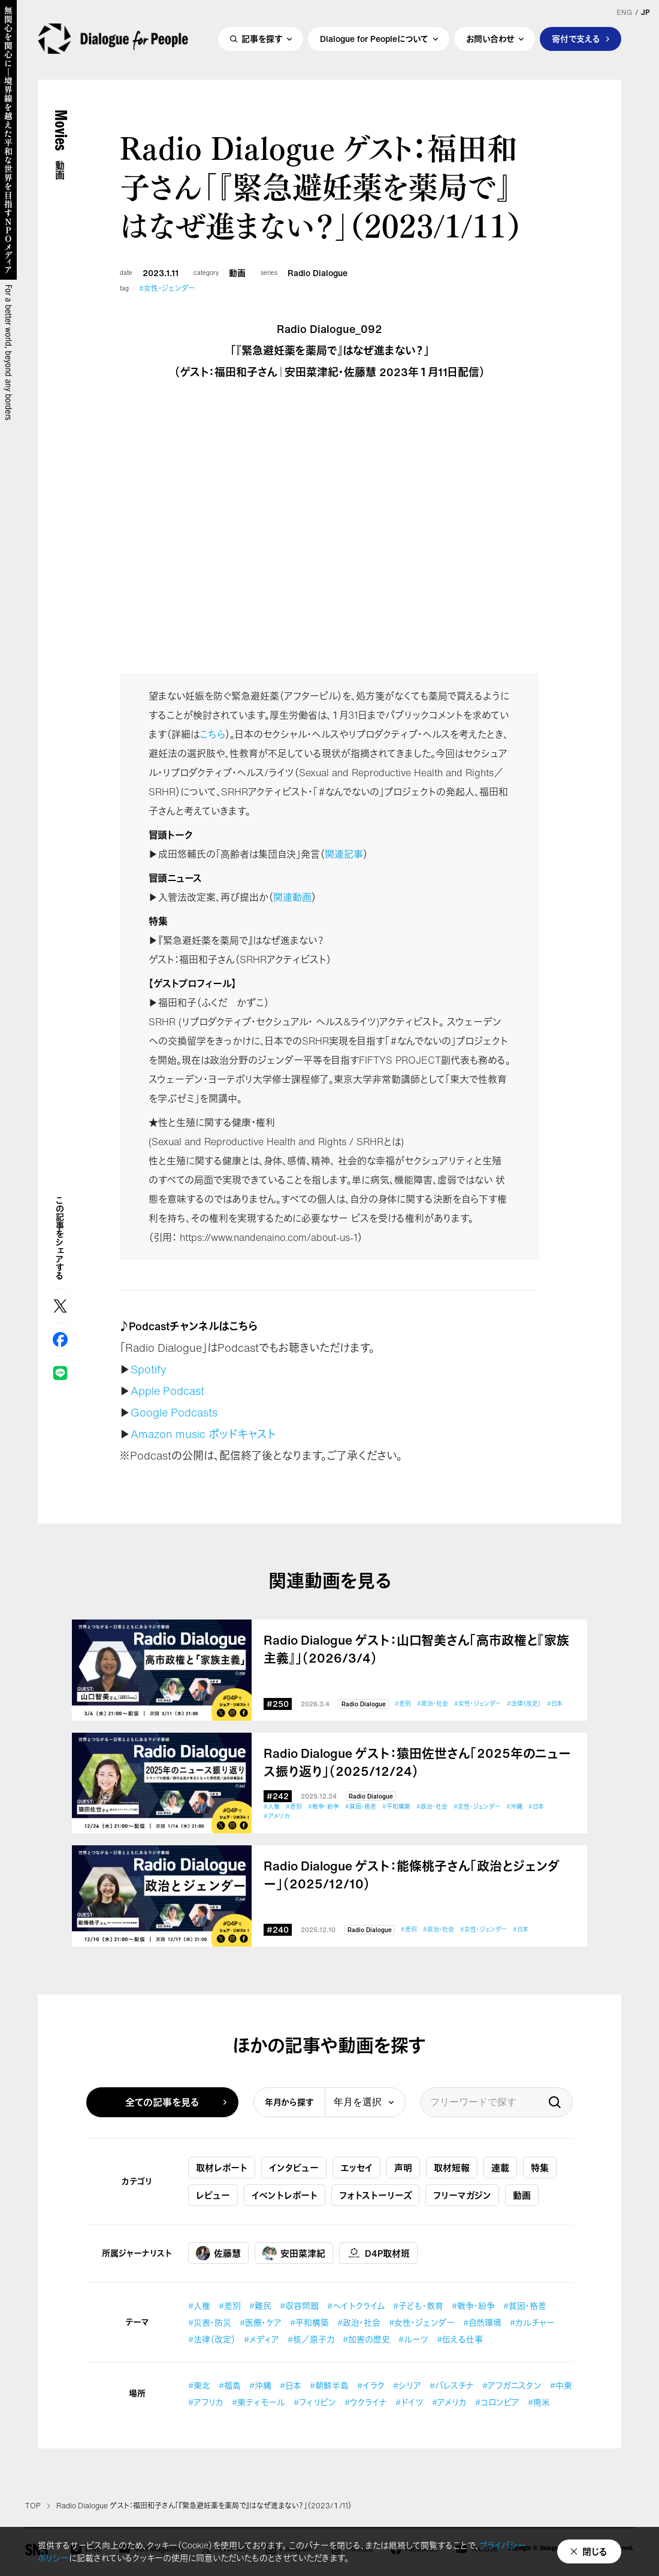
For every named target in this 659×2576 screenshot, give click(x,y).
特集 (540, 2167)
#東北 (199, 2385)
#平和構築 (396, 1806)
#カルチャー (532, 2322)
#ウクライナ (365, 2402)
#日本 (555, 1703)
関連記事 (344, 854)
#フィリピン (315, 2402)
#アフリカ (205, 2402)
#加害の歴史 (366, 2339)
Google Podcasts (174, 1412)
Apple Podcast (167, 1391)
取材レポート (221, 2167)
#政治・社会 (432, 1703)
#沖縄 (514, 1806)
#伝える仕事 (460, 2339)
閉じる (594, 2551)
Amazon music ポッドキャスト (203, 1434)
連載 (500, 2167)
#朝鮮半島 (329, 2385)
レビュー (213, 2195)
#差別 (403, 1703)
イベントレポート (285, 2195)
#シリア (407, 2385)
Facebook (60, 1339)
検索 (555, 2102)
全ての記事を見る (162, 2102)
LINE (60, 1373)
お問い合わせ (490, 40)
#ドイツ (409, 2402)
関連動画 (292, 897)
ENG (624, 12)
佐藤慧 (218, 2253)
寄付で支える (576, 40)
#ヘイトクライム (356, 2305)
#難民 (260, 2305)
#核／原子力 (311, 2339)
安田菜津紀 (293, 2253)
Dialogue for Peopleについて (374, 40)
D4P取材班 (378, 2253)
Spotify (149, 1369)
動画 (237, 273)
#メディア (261, 2339)
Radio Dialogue (317, 273)
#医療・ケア (261, 2322)
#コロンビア (497, 2402)
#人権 (272, 1806)
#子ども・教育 (418, 2305)
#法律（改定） (524, 1703)
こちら (212, 734)
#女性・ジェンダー (167, 288)
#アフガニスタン (512, 2385)
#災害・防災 (209, 2322)
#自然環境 (482, 2322)
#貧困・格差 (360, 1806)
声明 (403, 2167)
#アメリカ (276, 1816)
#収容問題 (299, 2305)
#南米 (539, 2402)
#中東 (561, 2385)
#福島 (230, 2385)
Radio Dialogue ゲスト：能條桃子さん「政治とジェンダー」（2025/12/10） (412, 1875)
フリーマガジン (462, 2195)
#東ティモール (258, 2402)
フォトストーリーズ (375, 2195)
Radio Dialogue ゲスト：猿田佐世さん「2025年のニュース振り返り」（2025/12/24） (417, 1763)
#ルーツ (413, 2339)
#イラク (371, 2385)
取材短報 (452, 2167)
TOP (33, 2506)
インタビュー (294, 2167)
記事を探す (261, 40)
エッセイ (356, 2167)
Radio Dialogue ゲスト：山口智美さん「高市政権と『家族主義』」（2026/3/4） (416, 1649)
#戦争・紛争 (323, 1806)
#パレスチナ (452, 2385)
